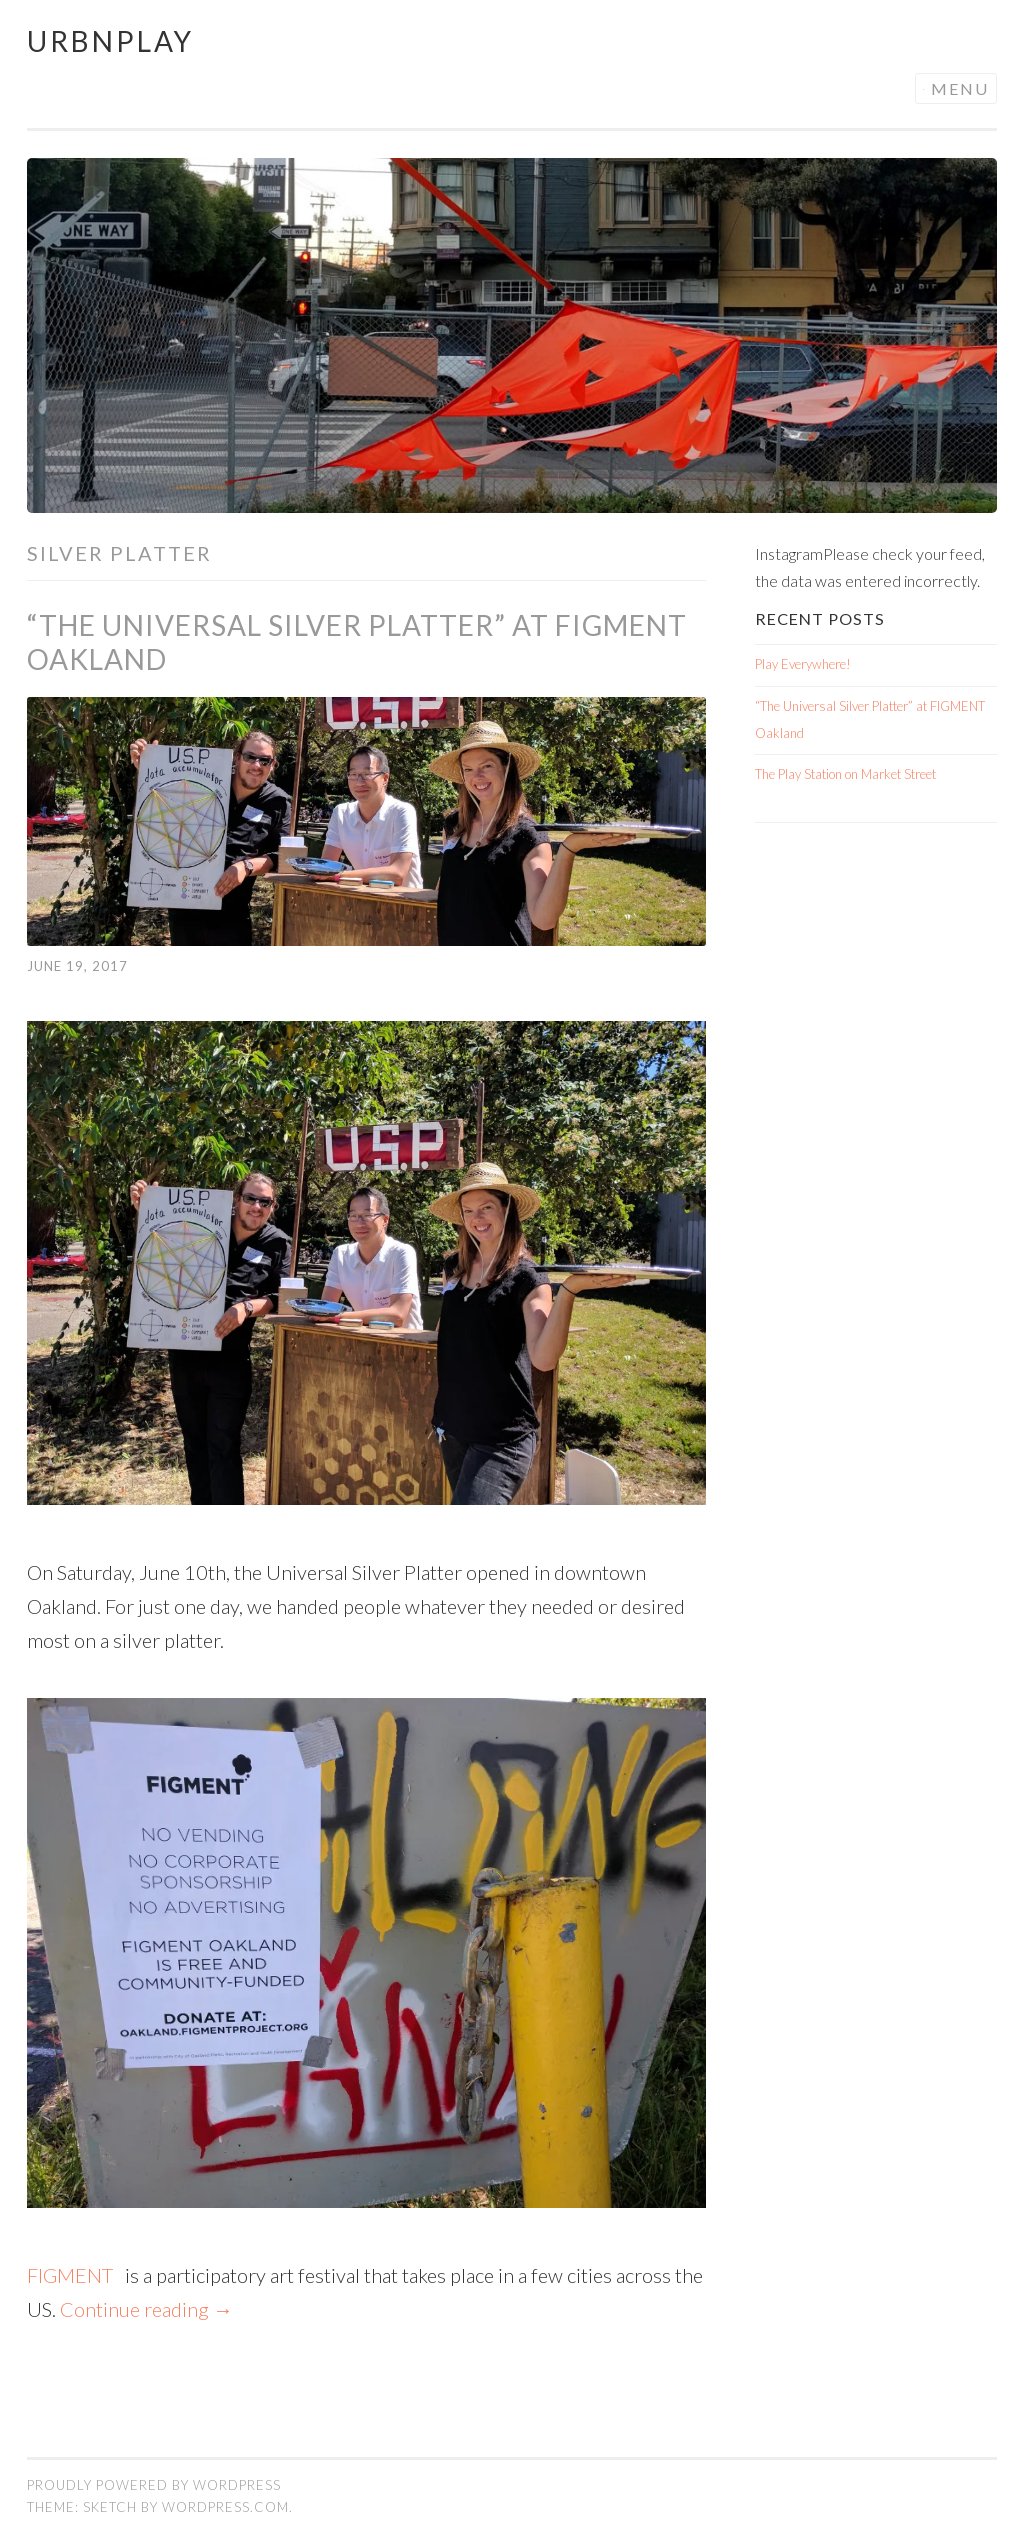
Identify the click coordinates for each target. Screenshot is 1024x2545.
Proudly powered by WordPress (154, 2485)
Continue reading (146, 2309)
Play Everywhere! (803, 664)
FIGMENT (76, 2275)
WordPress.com (225, 2507)
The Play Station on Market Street (845, 774)
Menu (960, 88)
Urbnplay (110, 41)
